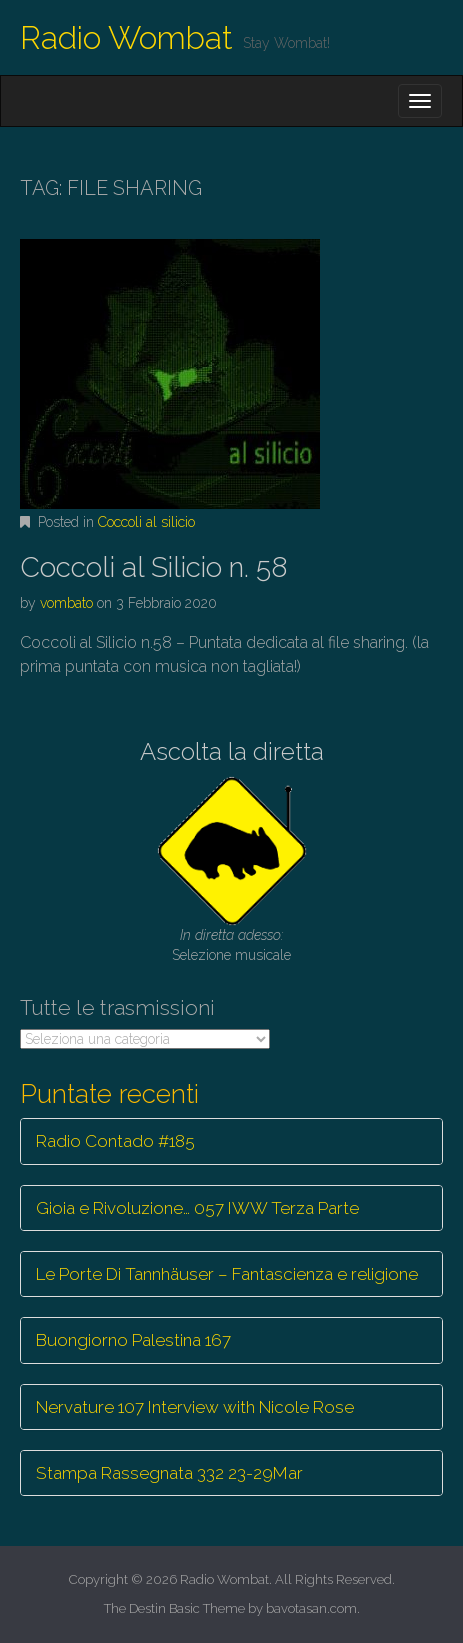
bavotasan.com (311, 1608)
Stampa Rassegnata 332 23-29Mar (169, 1473)
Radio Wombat (126, 37)
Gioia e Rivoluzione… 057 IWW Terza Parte (197, 1208)
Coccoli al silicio (146, 522)
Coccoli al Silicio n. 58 (154, 567)
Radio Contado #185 (115, 1141)
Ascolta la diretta (232, 751)
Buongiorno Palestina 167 (133, 1340)
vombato (66, 603)
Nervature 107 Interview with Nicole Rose (195, 1407)
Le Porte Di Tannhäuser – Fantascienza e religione (227, 1274)
